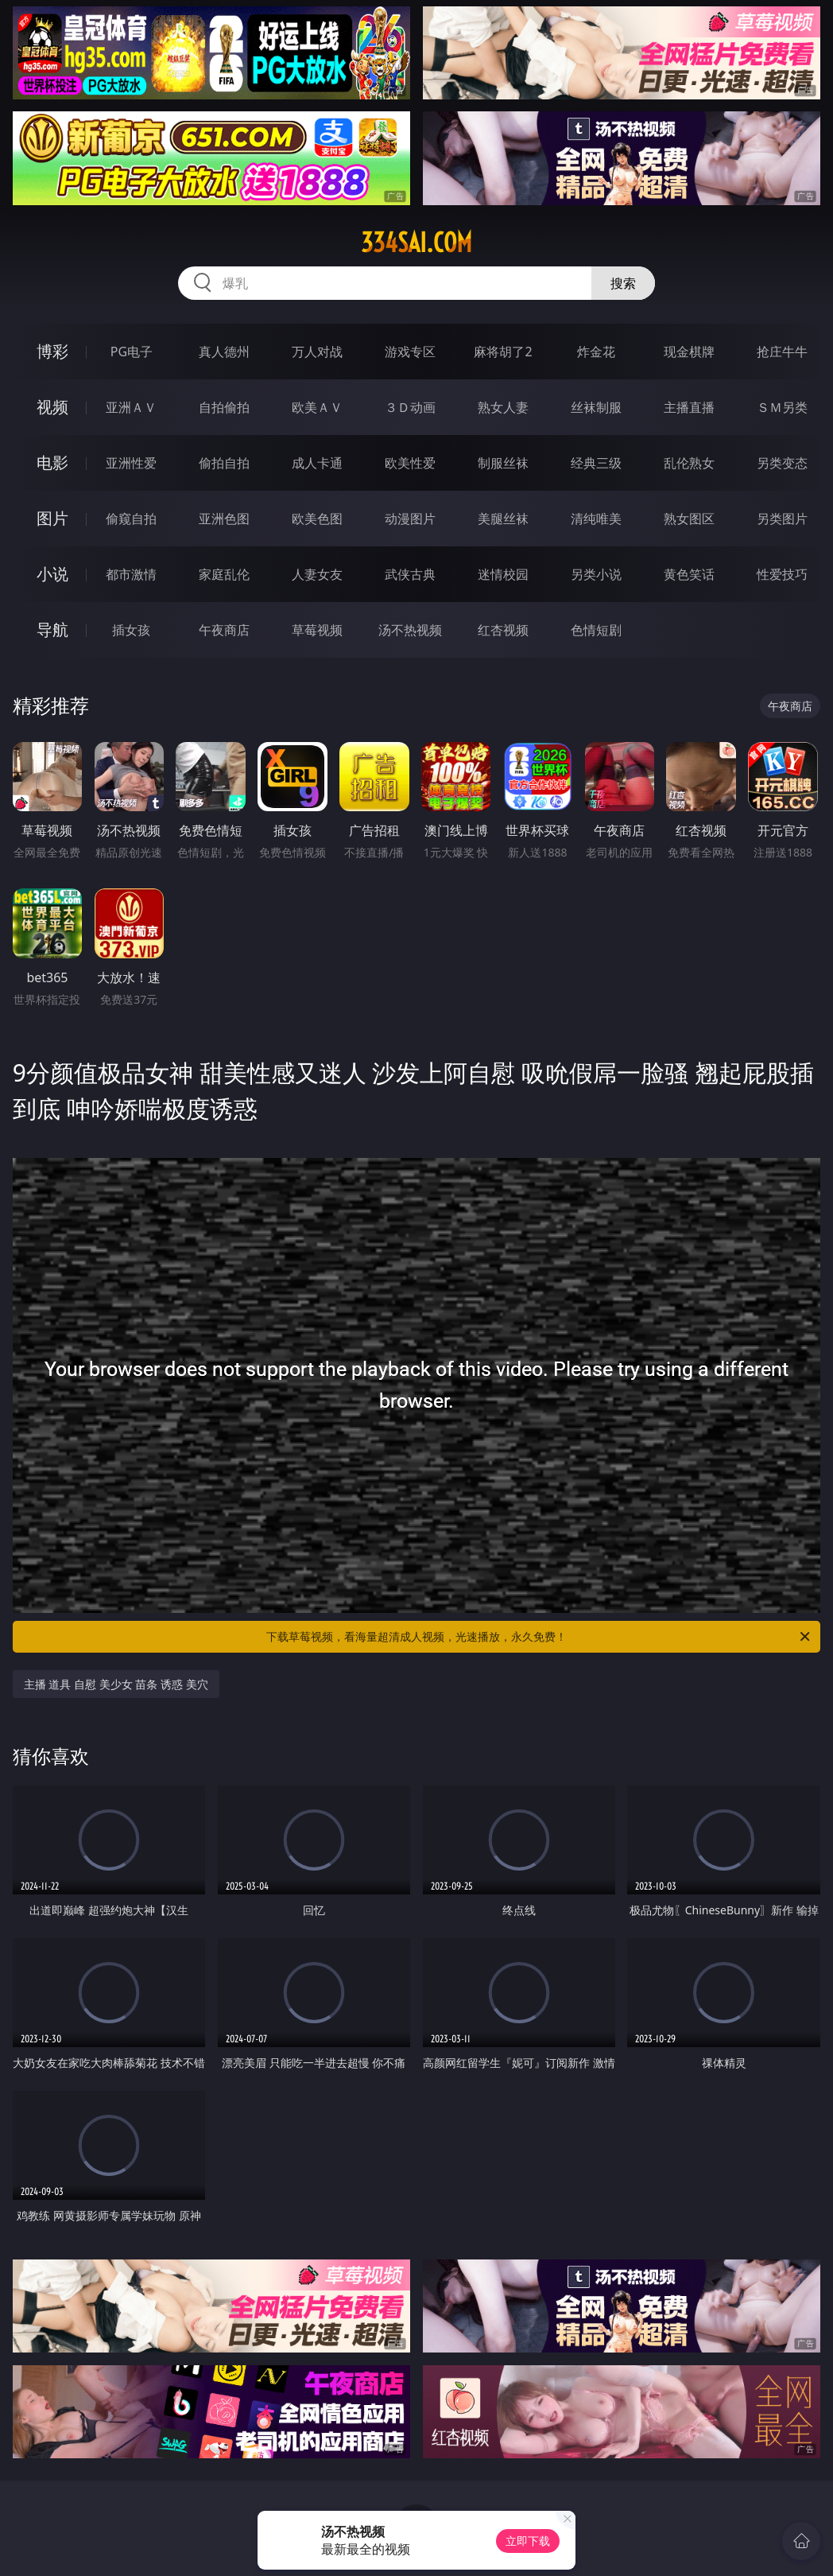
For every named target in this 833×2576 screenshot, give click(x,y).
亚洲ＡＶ (131, 407)
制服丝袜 (503, 463)
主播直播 (689, 407)
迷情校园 (503, 574)
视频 (52, 407)
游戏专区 (410, 351)
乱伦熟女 (689, 463)
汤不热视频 (410, 630)
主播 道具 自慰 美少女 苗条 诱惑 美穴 (116, 1684)
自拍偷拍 (224, 407)
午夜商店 (224, 630)
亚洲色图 (224, 518)
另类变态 (782, 463)
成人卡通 (317, 463)
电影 (52, 462)
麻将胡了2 (503, 351)
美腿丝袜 (503, 518)
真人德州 (224, 351)
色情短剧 (596, 630)
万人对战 (317, 351)
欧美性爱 (410, 463)
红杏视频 (503, 630)
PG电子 (131, 351)
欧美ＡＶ (317, 407)
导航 (52, 629)
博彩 (52, 351)
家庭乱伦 (224, 574)
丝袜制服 (596, 407)
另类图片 (782, 518)
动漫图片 (410, 518)
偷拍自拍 (224, 463)
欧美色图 (317, 518)
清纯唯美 (596, 518)
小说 (52, 574)
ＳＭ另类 (782, 407)
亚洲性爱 (131, 463)
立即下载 (528, 2540)
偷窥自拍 (131, 518)
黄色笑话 (689, 574)
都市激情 (131, 574)
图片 (52, 518)
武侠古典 (410, 574)
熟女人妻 (503, 407)
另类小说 (596, 574)
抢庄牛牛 (782, 351)
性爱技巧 (782, 574)
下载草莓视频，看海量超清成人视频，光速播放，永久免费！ (539, 1636)
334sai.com (416, 242)
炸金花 (596, 351)
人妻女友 (317, 574)
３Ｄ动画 (410, 407)
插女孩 (131, 630)
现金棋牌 (689, 351)
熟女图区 (689, 518)
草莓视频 (317, 630)
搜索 (623, 283)
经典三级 (596, 463)
